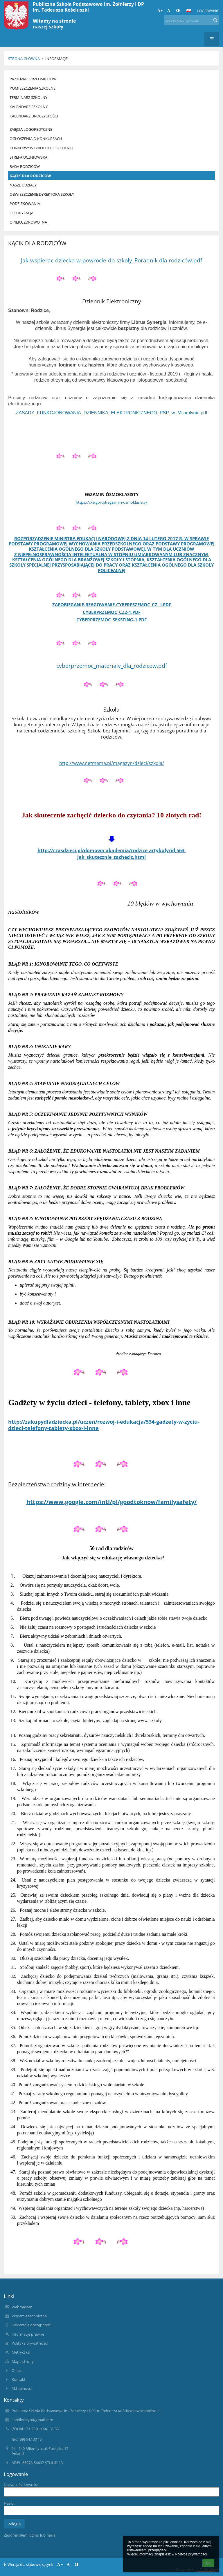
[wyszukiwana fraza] (191, 20)
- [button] (169, 10)
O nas (16, 2370)
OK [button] (208, 2563)
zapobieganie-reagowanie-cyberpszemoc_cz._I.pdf (111, 604)
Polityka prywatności (30, 2343)
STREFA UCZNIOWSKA (28, 157)
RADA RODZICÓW (25, 166)
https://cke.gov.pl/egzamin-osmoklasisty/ (111, 502)
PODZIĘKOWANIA (25, 203)
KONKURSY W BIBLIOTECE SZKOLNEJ (41, 147)
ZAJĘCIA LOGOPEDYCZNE (31, 129)
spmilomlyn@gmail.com (32, 2419)
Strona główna (24, 58)
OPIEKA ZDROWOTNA (28, 222)
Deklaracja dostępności (31, 2325)
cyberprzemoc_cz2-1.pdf (112, 612)
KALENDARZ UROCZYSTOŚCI (34, 116)
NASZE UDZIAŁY (23, 185)
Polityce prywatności (191, 2554)
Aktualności (22, 2388)
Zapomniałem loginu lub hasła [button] (29, 2535)
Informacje (56, 58)
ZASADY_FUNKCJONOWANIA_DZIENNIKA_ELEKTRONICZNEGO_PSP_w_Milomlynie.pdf (111, 412)
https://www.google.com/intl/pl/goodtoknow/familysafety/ (111, 1502)
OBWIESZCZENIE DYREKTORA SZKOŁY (42, 194)
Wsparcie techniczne (29, 2316)
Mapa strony (23, 2361)
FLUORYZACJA (21, 212)
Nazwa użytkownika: (21, 2484)
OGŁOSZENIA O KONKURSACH (36, 138)
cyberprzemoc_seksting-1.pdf (111, 620)
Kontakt (19, 2379)
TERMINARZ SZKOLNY (28, 97)
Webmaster (22, 2307)
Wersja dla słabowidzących (29, 2564)
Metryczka (21, 2352)
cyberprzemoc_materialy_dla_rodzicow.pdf (111, 665)
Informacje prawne (28, 2334)
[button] (188, 10)
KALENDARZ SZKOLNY (29, 106)
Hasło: (9, 2503)
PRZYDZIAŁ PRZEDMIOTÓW (33, 78)
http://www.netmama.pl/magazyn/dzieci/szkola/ (111, 763)
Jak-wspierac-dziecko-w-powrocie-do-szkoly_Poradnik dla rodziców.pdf (111, 260)
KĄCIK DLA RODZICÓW (30, 175)
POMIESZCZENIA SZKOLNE (32, 88)
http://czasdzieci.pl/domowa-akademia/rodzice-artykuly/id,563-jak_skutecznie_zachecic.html (111, 853)
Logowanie (208, 10)
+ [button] (160, 10)
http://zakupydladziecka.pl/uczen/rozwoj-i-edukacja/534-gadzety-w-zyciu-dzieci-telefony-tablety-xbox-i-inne (103, 1425)
